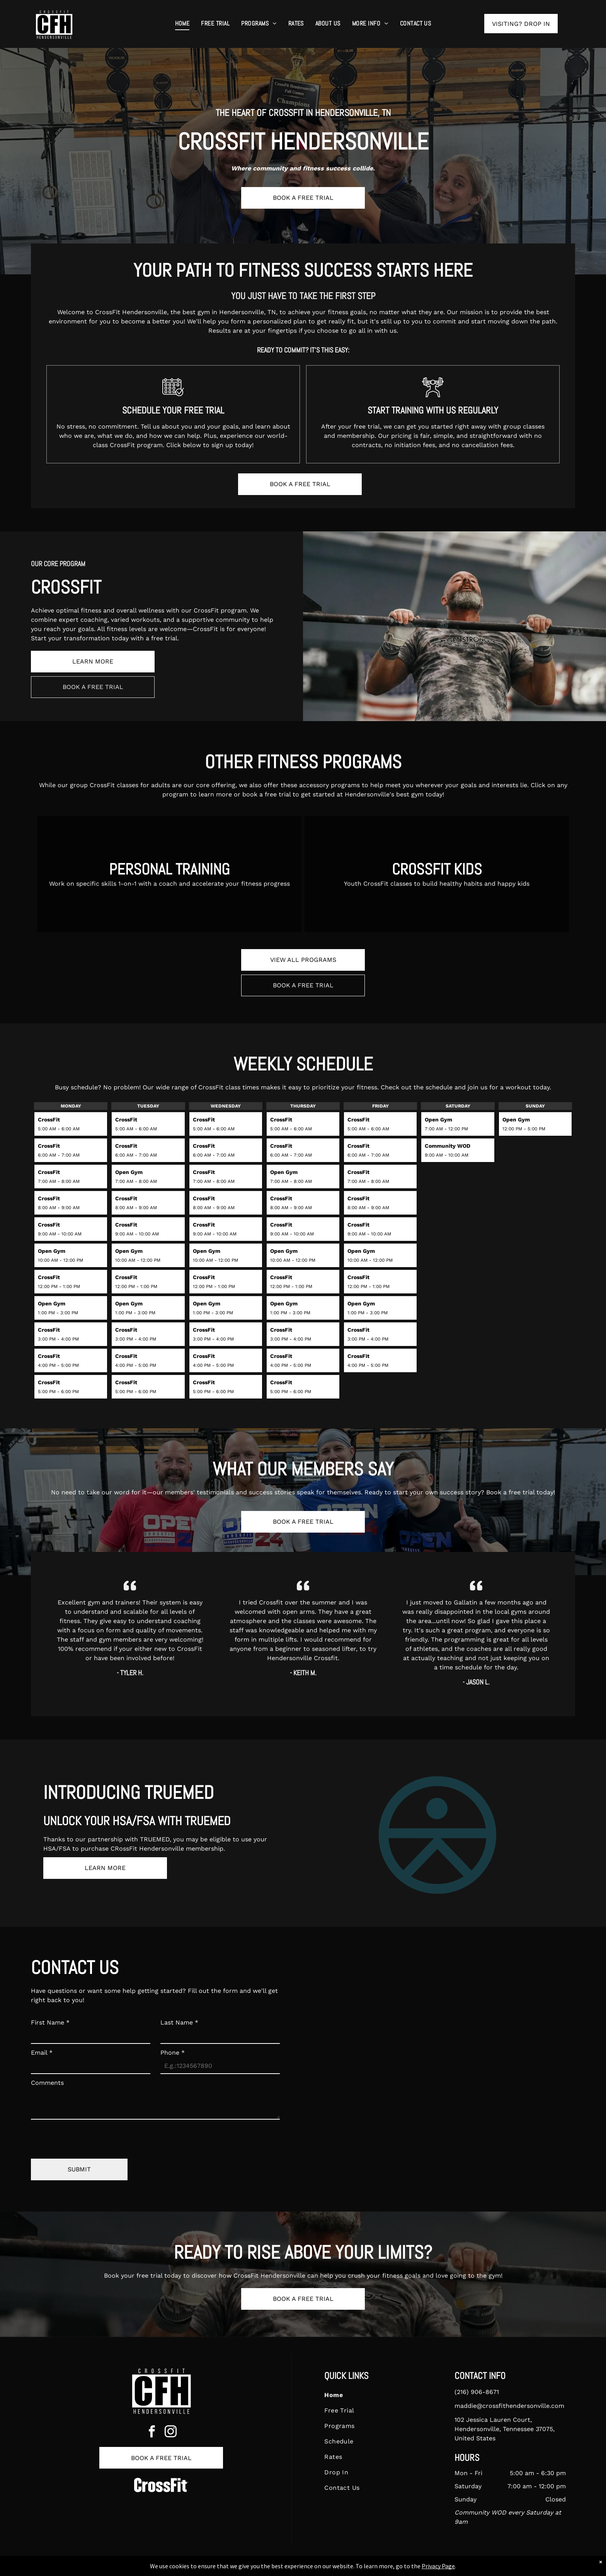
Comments (47, 2082)
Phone (172, 2052)
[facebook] (152, 2433)
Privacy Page (438, 2566)
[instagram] (171, 2433)
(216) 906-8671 (476, 2392)
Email (42, 2052)
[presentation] (89, 2136)
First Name (50, 2022)
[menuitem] (182, 23)
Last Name (179, 2022)
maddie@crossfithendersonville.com (509, 2405)
